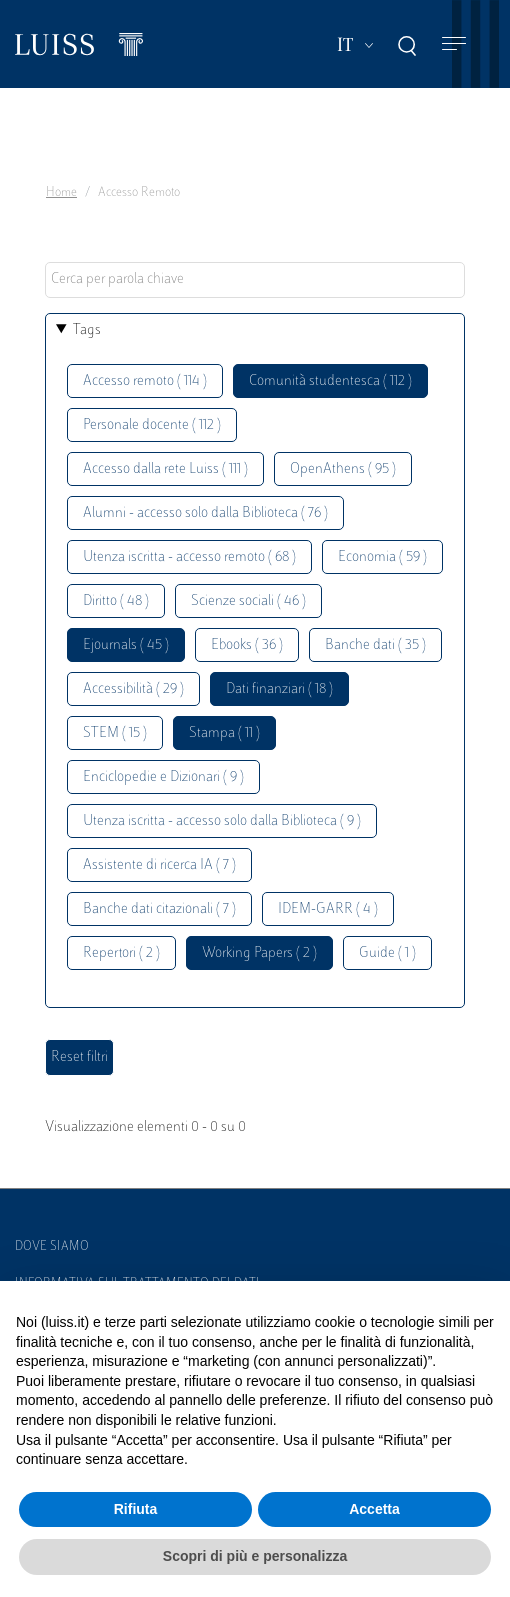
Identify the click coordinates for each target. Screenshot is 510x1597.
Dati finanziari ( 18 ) (279, 689)
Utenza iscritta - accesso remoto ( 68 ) (189, 557)
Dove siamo (52, 1247)
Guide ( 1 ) (387, 953)
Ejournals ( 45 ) (126, 645)
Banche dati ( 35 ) (375, 645)
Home (61, 193)
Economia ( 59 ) (382, 557)
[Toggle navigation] (454, 44)
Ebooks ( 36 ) (247, 645)
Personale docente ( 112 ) (152, 425)
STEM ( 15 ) (115, 733)
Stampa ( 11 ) (224, 733)
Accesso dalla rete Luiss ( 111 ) (165, 469)
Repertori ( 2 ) (121, 953)
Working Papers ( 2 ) (259, 953)
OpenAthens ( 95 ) (343, 469)
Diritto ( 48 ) (116, 601)
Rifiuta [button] (136, 1509)
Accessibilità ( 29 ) (133, 689)
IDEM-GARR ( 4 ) (328, 909)
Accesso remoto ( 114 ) (145, 381)
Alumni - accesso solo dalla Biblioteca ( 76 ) (205, 513)
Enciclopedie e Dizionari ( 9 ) (163, 777)
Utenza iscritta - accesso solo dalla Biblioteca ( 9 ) (222, 821)
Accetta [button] (374, 1509)
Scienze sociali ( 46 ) (248, 601)
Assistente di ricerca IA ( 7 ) (159, 865)
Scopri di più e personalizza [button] (255, 1556)
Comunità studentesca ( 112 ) (330, 381)
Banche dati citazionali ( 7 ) (159, 909)
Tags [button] (87, 330)
